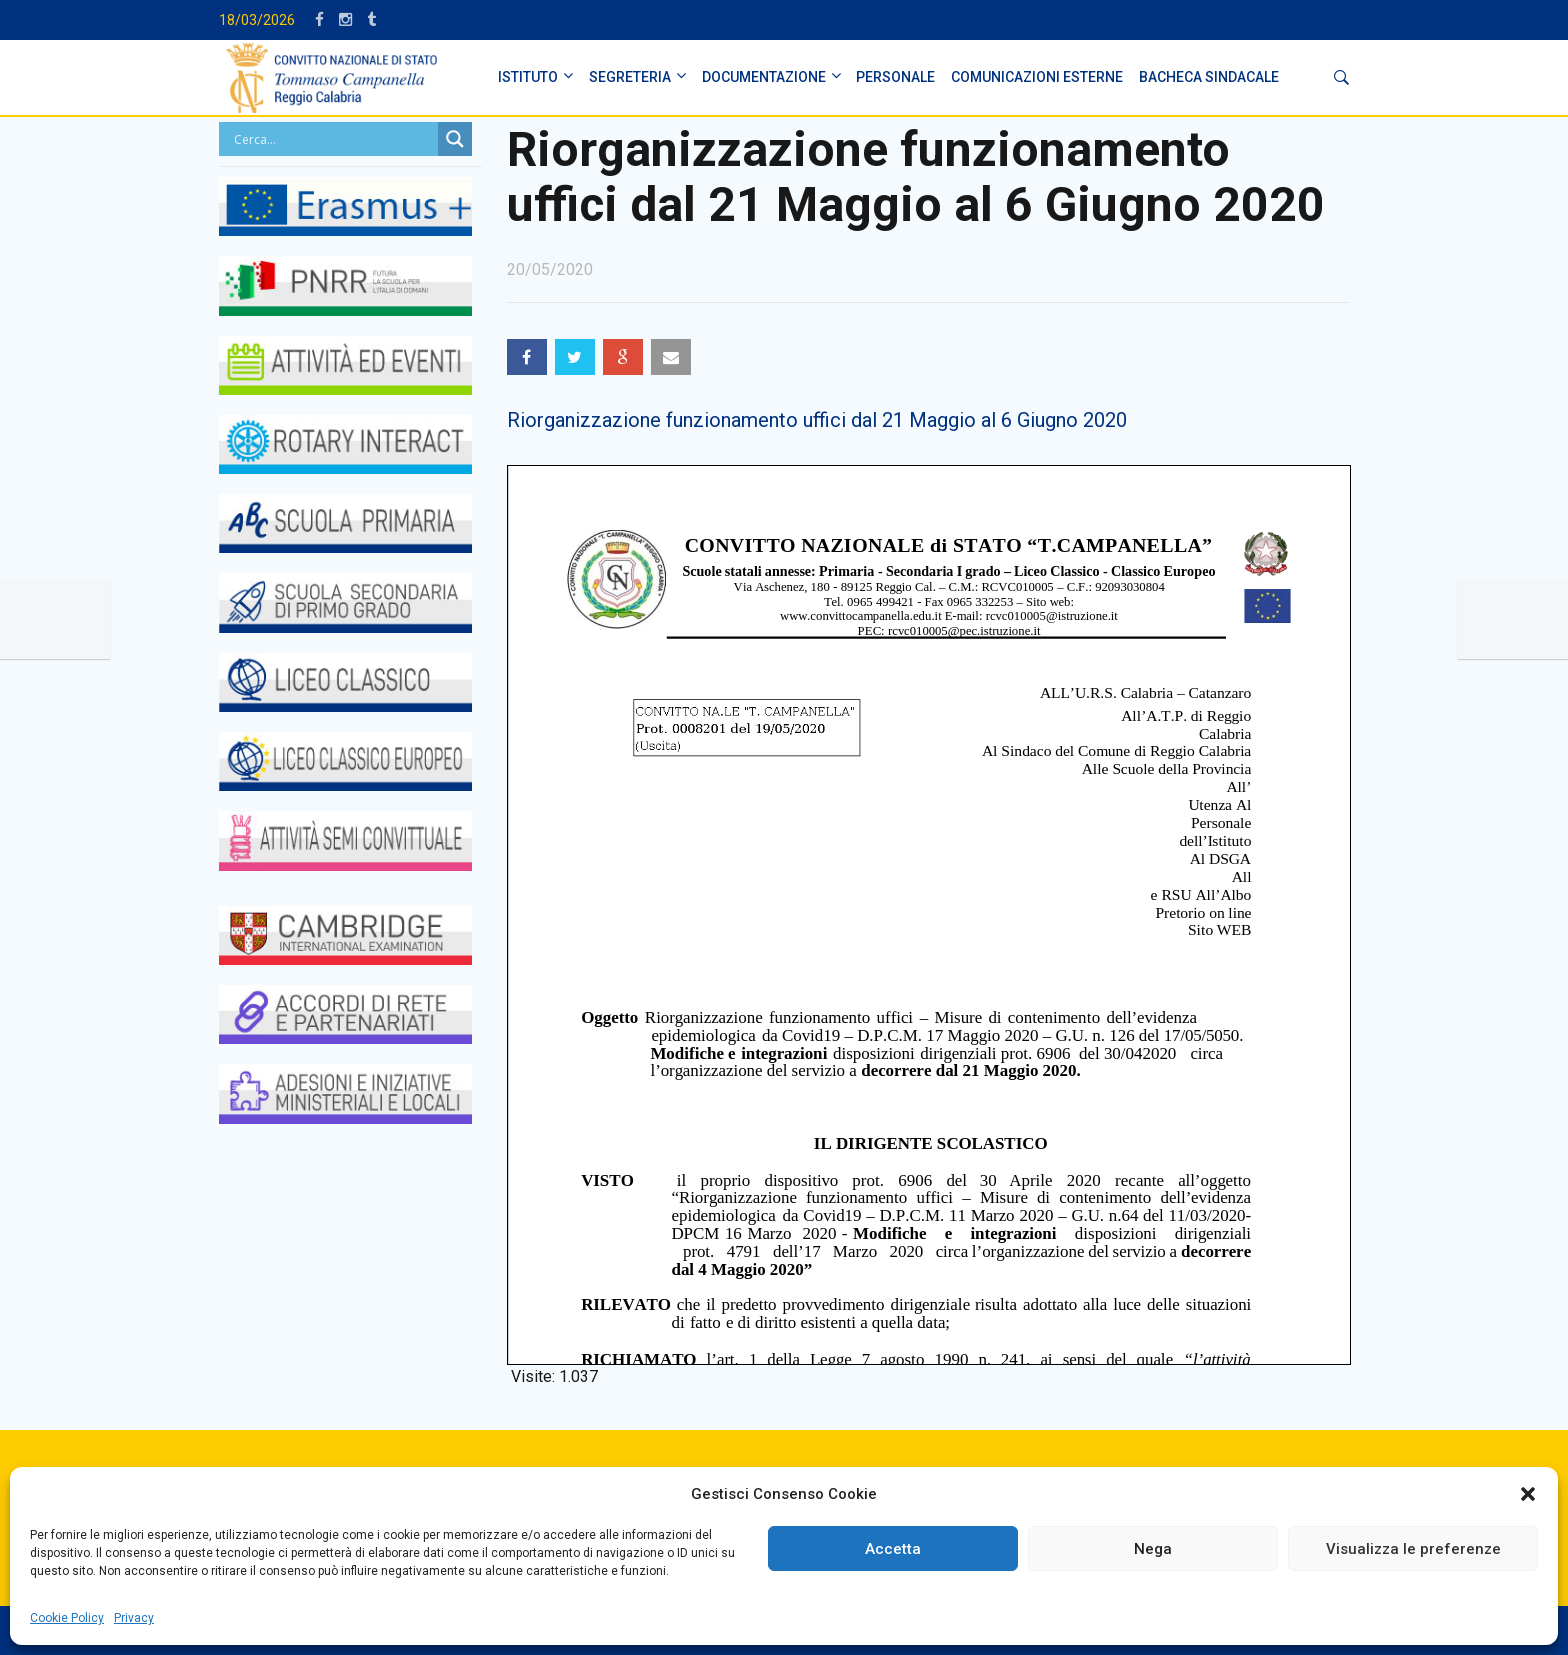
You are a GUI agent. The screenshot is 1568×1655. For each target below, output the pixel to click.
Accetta (893, 1549)
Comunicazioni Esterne (1037, 77)
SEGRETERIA (630, 77)
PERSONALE (895, 77)
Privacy (134, 1618)
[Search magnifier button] (455, 139)
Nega (1153, 1549)
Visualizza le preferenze (1413, 1549)
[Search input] (333, 139)
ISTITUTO (528, 77)
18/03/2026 (257, 20)
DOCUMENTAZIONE (764, 77)
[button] (1528, 1494)
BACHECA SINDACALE (1209, 77)
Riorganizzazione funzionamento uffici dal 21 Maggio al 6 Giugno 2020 (817, 420)
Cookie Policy (67, 1618)
